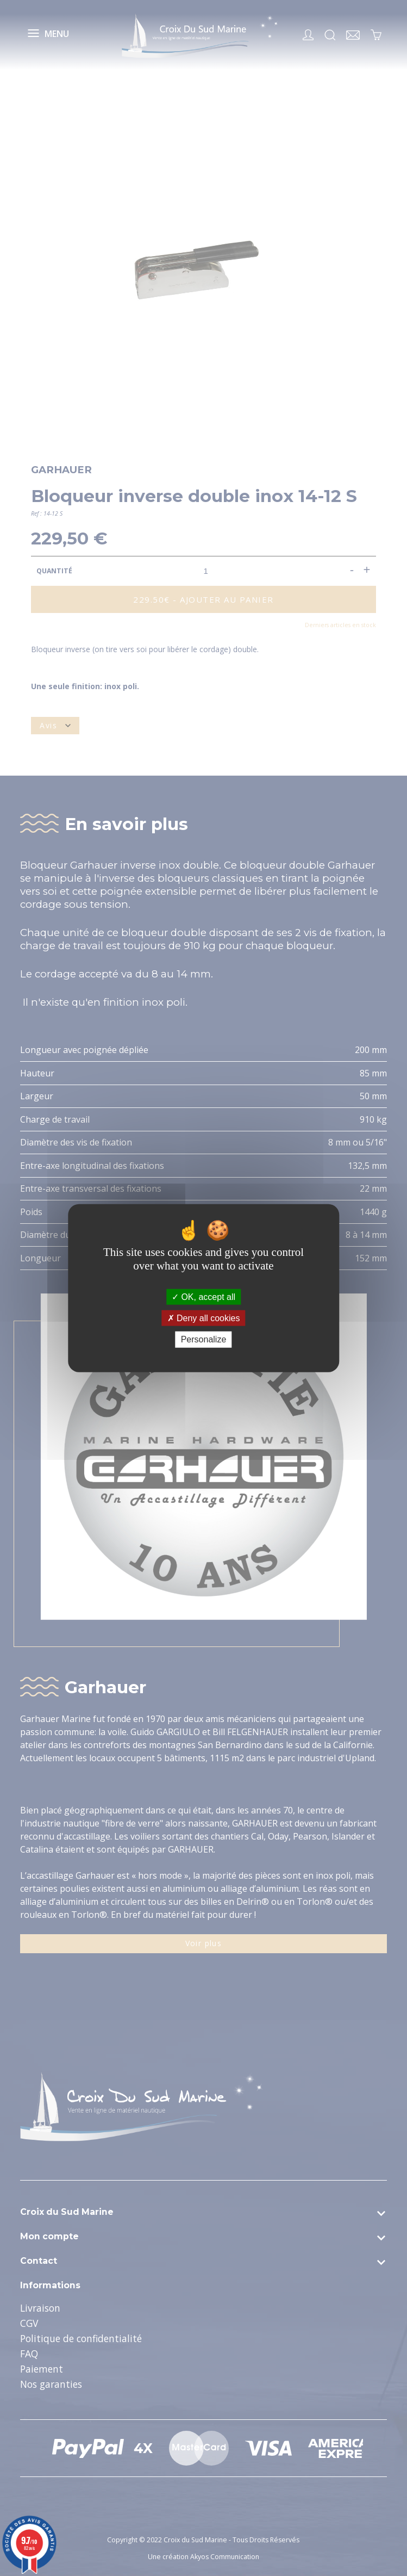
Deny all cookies (203, 1318)
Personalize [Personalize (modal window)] (204, 1339)
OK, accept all (203, 1297)
